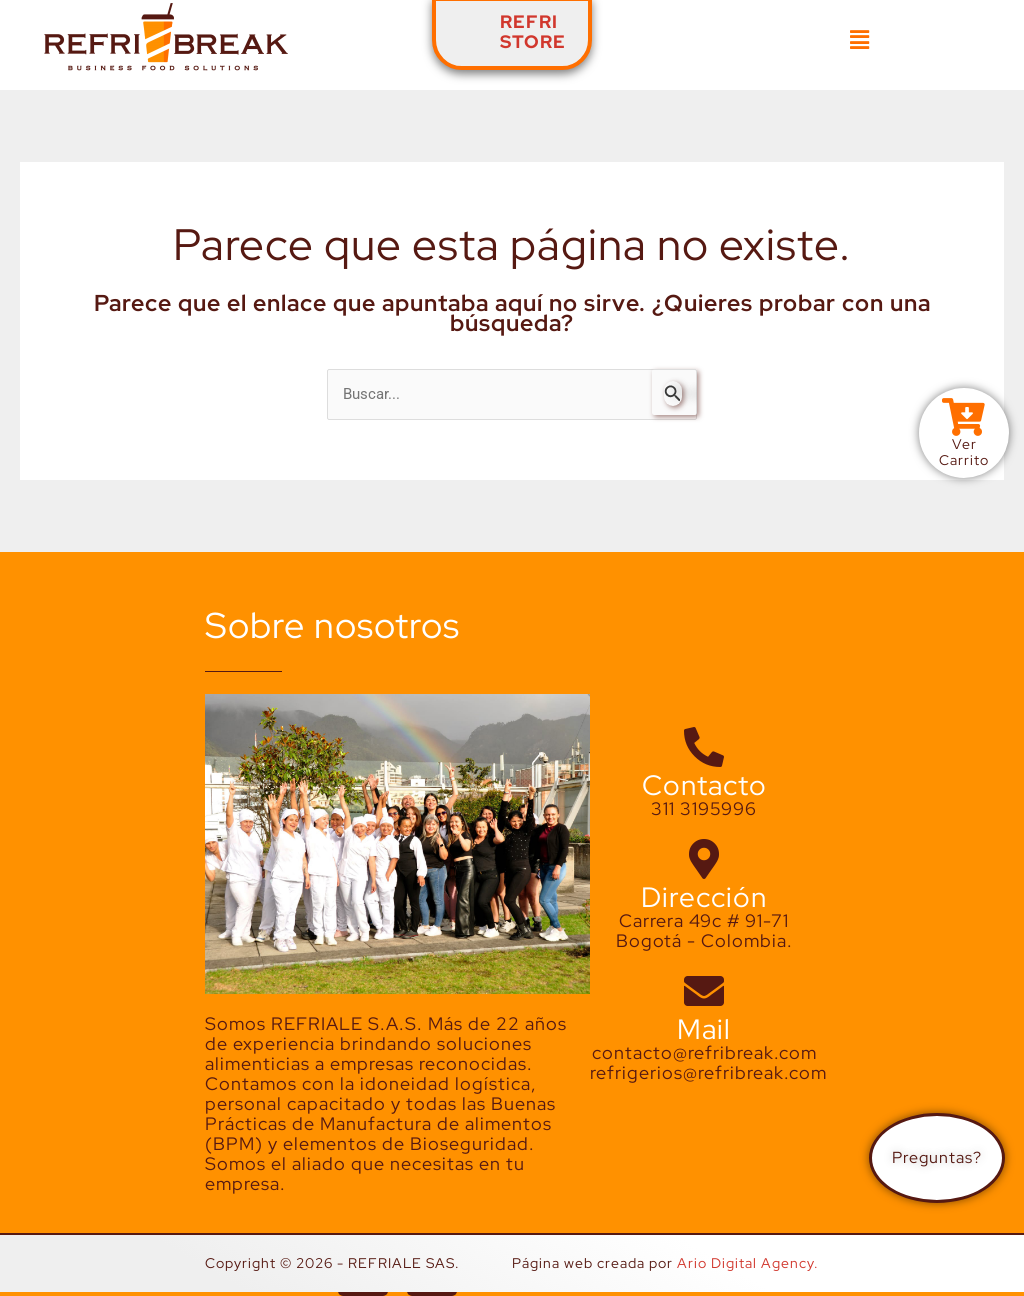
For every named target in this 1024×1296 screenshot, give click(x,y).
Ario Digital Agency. (748, 1263)
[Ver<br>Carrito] (964, 417)
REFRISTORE (533, 31)
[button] (860, 40)
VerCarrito (964, 452)
